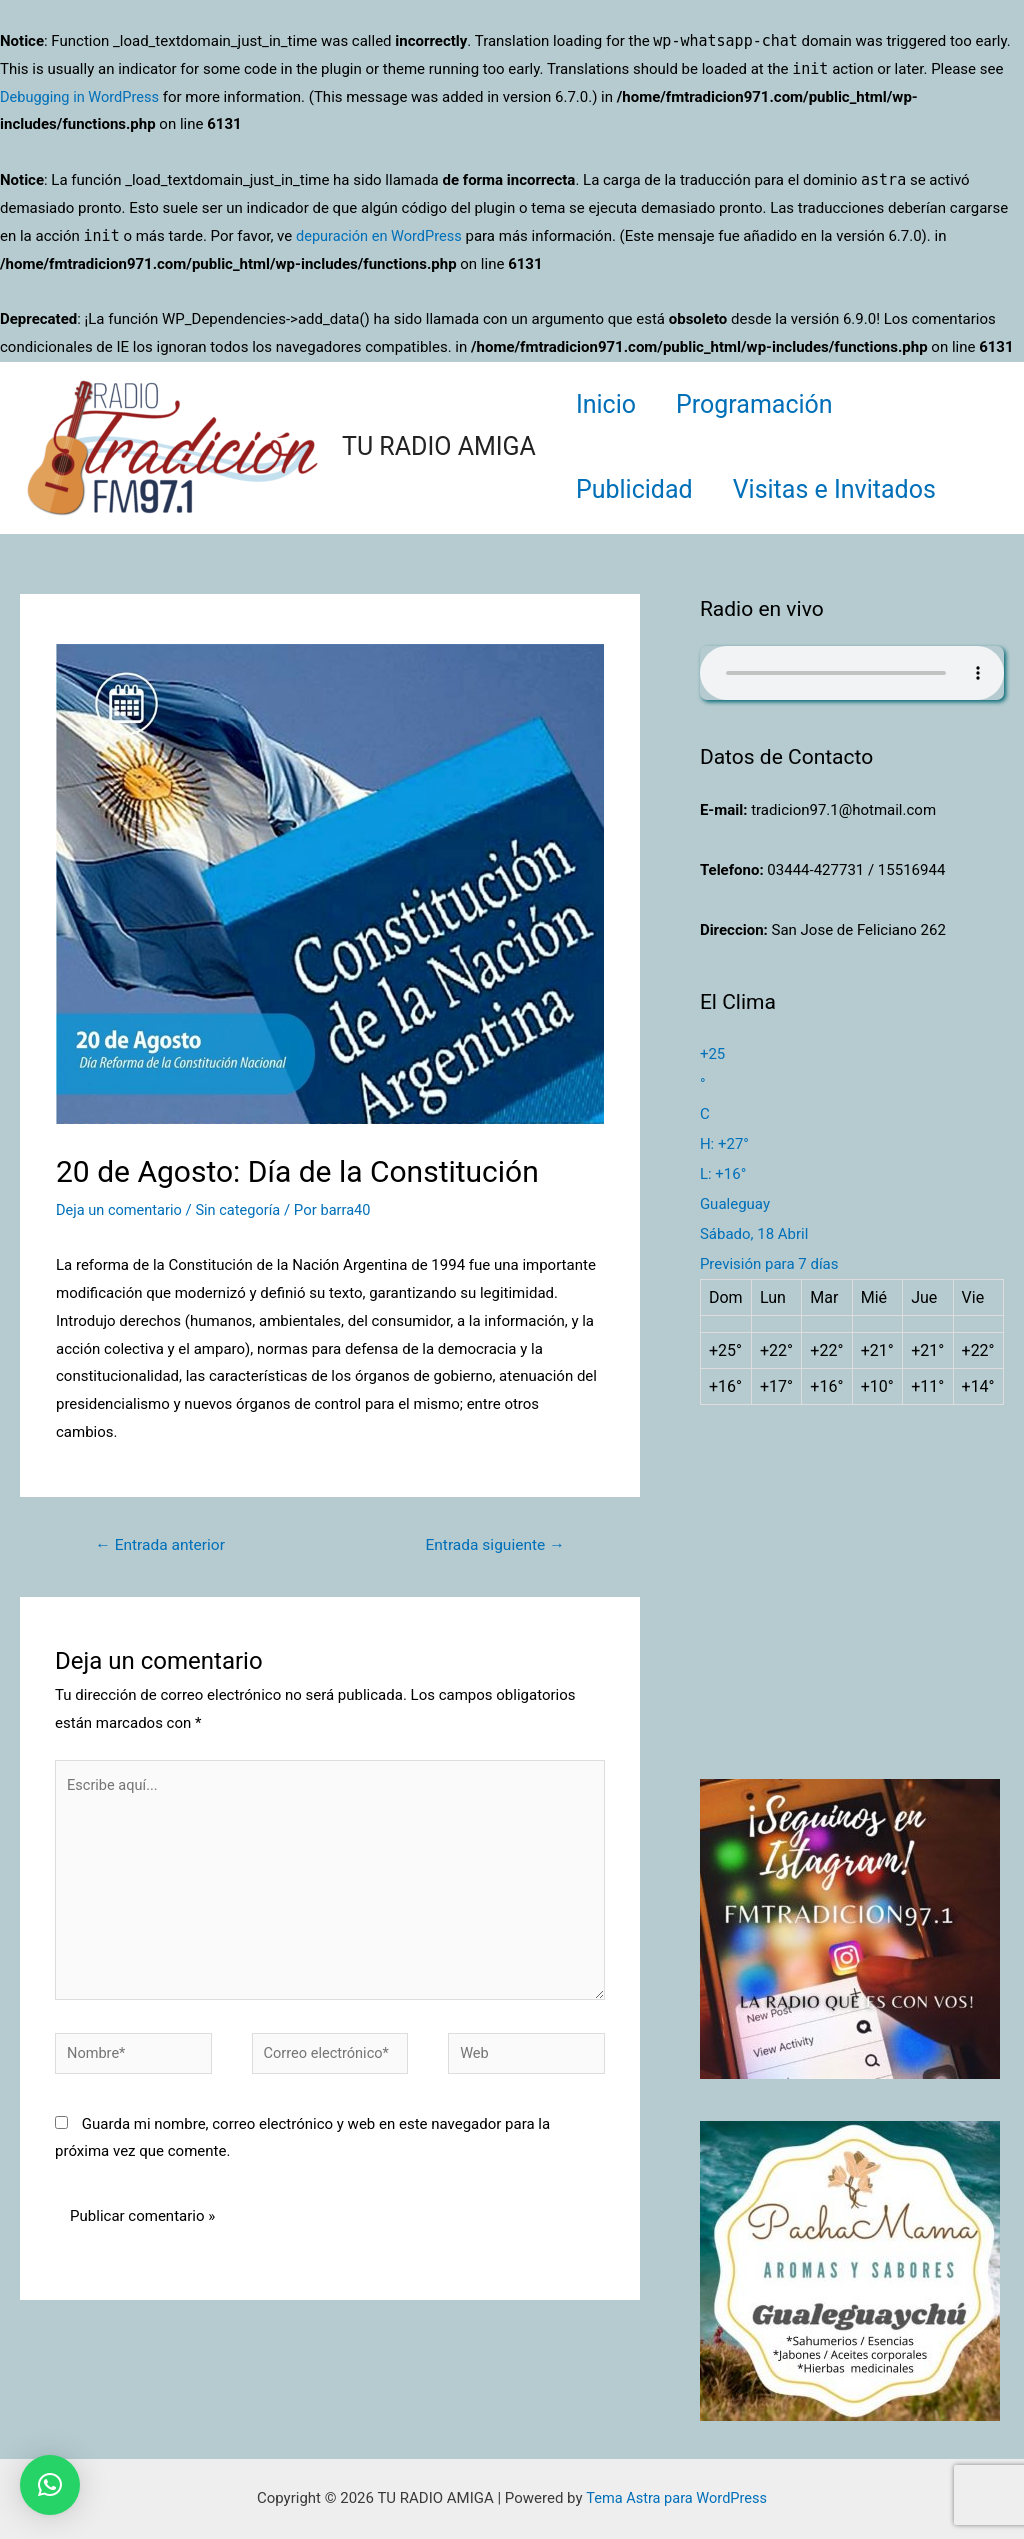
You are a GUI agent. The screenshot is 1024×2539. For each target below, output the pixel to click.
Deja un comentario (121, 1210)
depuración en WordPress (381, 236)
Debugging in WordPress (82, 97)
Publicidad (639, 489)
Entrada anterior (163, 1545)
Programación (769, 404)
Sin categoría (242, 1210)
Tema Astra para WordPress (676, 2498)
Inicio (611, 404)
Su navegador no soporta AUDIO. (852, 673)
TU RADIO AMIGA (439, 446)
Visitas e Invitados (849, 489)
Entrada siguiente (492, 1545)
